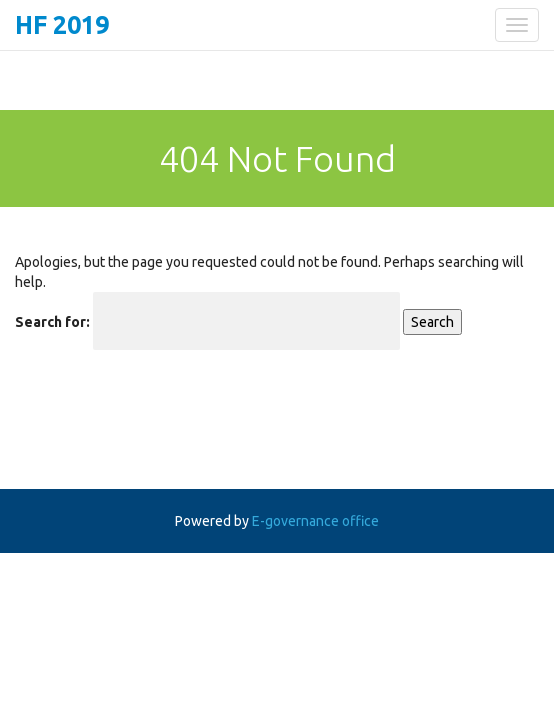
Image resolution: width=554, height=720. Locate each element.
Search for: (52, 322)
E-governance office (315, 521)
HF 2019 (62, 25)
